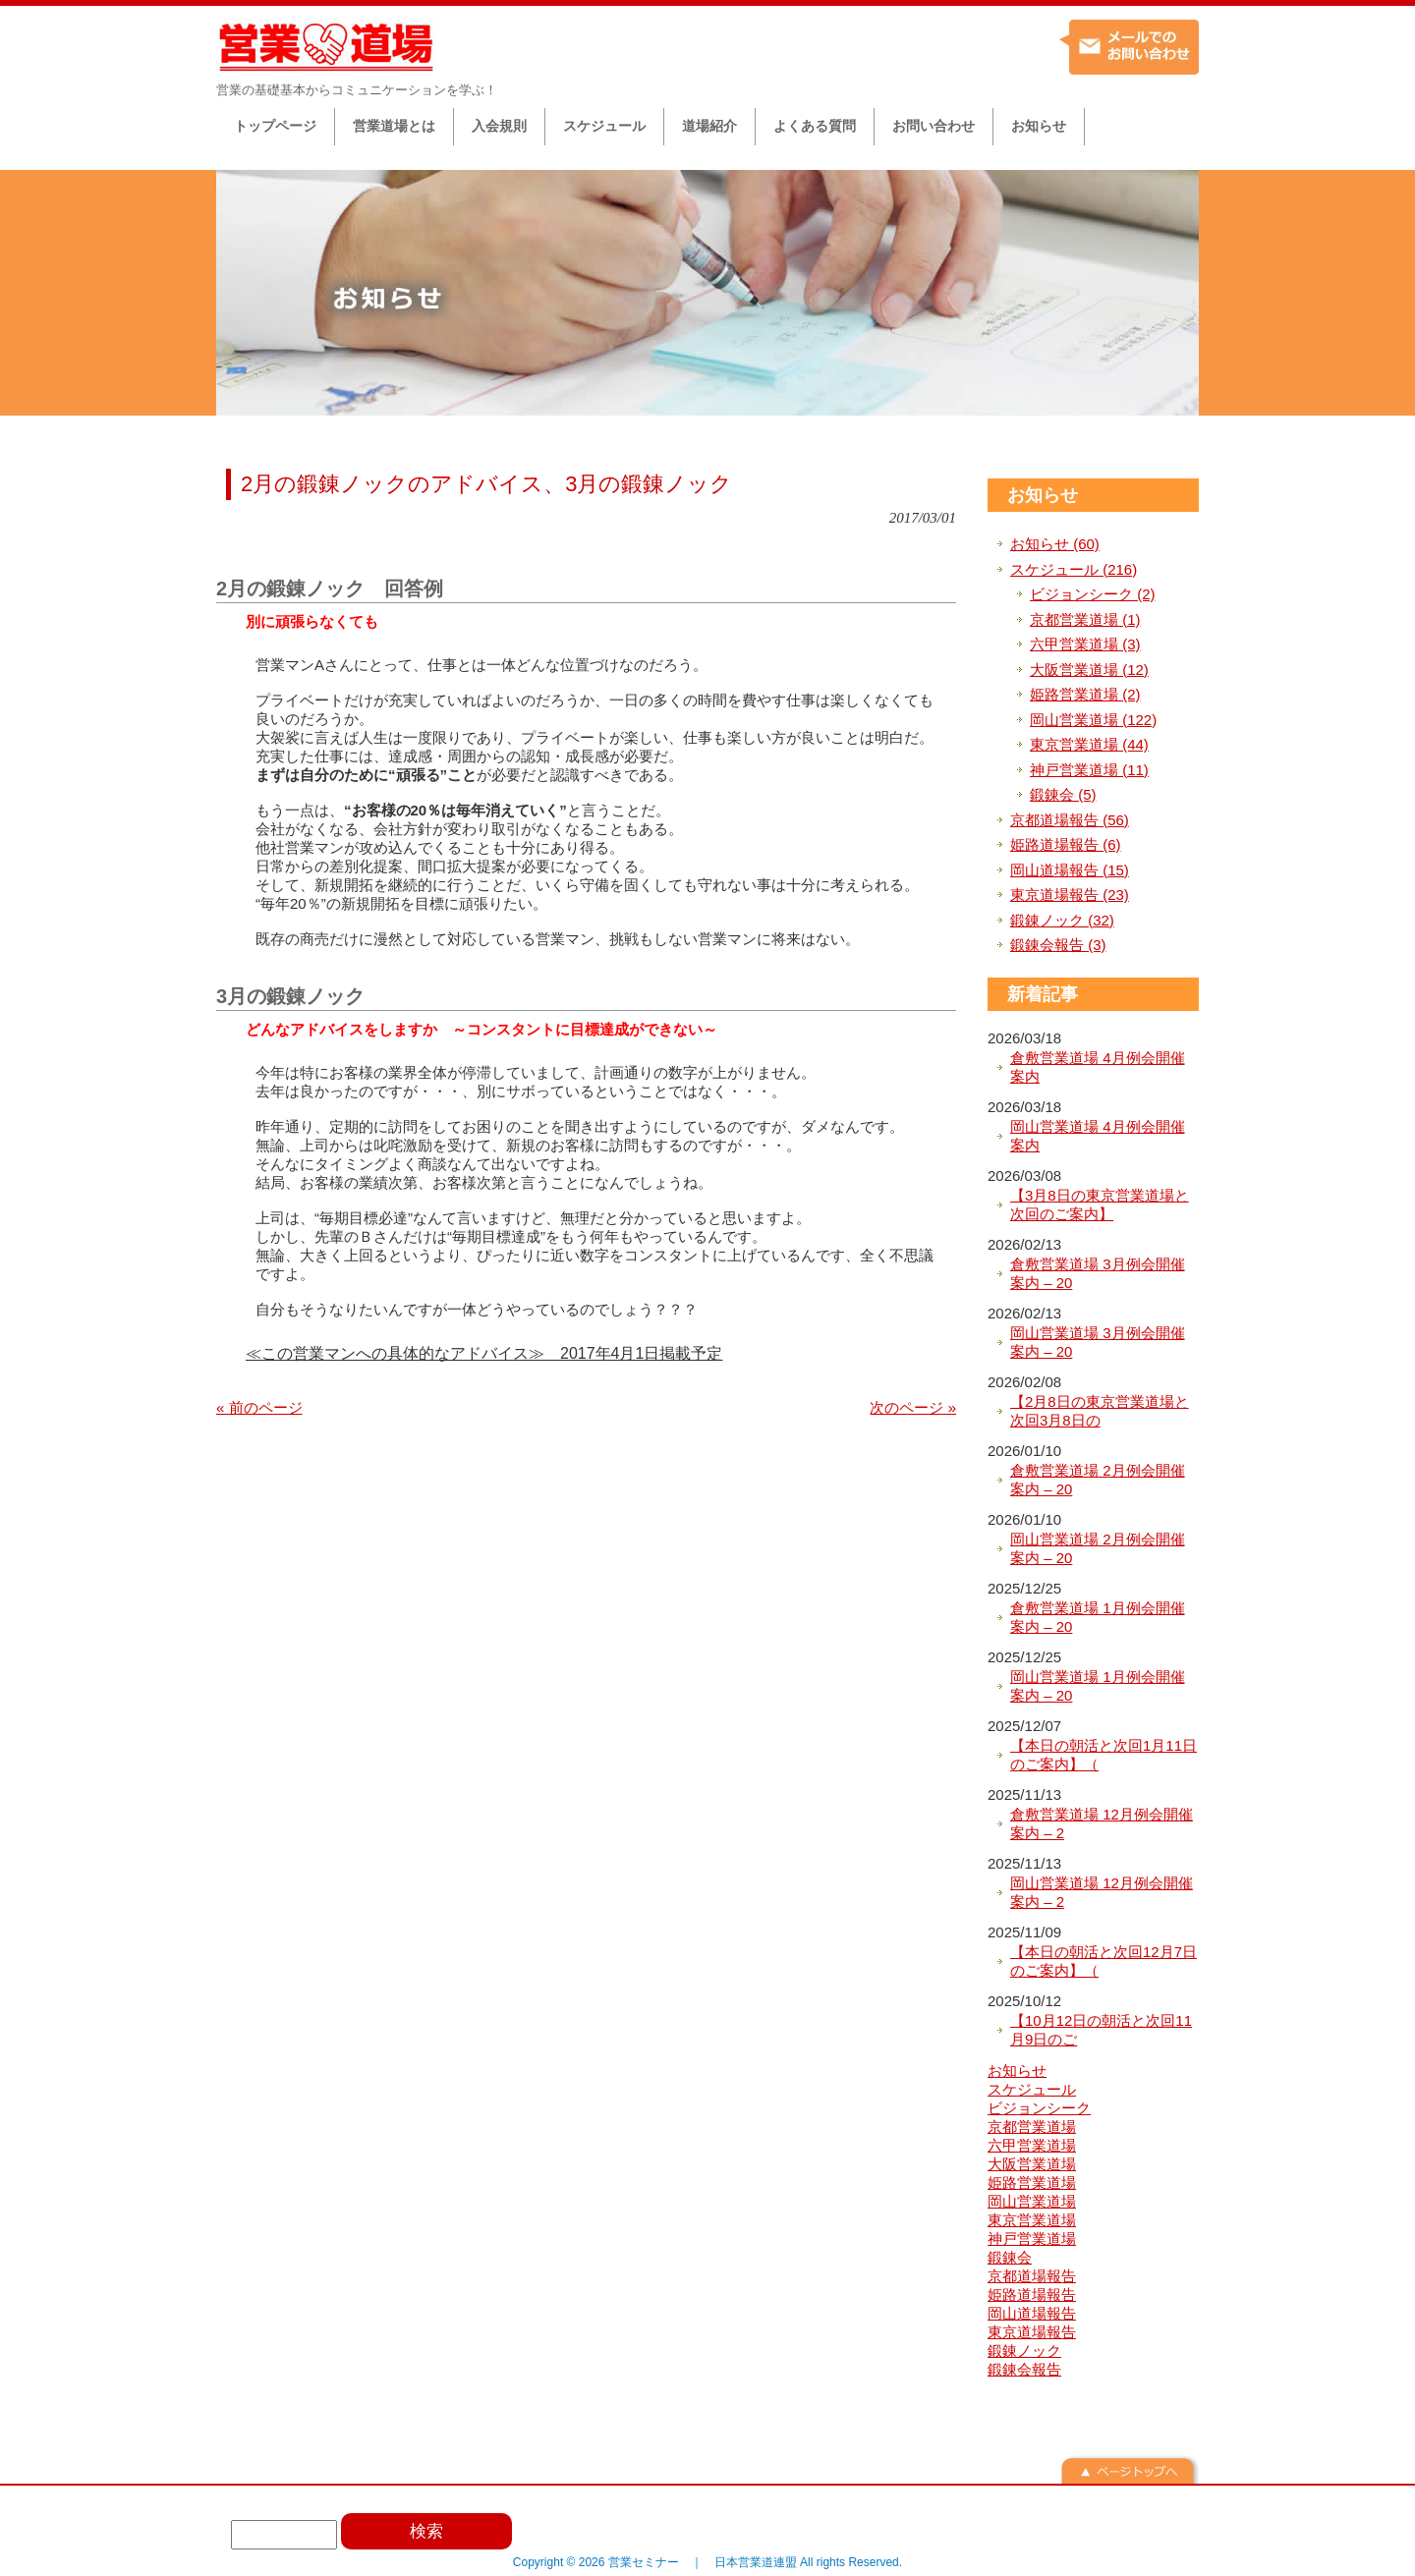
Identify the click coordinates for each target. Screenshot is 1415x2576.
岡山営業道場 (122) (1093, 719)
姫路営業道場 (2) (1085, 694)
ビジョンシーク (1039, 2108)
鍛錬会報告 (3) (1058, 944)
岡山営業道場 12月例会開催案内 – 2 (1101, 1893)
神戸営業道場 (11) (1089, 769)
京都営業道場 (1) (1085, 619)
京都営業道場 (1032, 2126)
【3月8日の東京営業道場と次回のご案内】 (1099, 1205)
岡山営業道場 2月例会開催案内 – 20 (1097, 1549)
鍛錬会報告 (1024, 2369)
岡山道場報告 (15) (1069, 870)
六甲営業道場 (1032, 2145)
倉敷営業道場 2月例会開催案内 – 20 (1097, 1480)
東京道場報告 (1032, 2332)
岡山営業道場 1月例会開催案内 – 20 (1097, 1686)
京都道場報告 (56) (1069, 820)
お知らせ (1042, 495)
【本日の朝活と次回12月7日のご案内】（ (1103, 1961)
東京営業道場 (1032, 2220)
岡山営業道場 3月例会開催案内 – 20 (1097, 1342)
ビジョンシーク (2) (1093, 594)
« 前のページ (259, 1407)
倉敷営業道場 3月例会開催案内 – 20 (1097, 1274)
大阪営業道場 (1032, 2164)
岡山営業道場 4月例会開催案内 (1097, 1136)
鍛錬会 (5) (1063, 794)
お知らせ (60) (1055, 543)
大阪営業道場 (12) (1089, 669)
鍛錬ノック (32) (1062, 920)
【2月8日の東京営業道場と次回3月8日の (1099, 1411)
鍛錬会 (1010, 2257)
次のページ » (913, 1407)
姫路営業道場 (1032, 2182)
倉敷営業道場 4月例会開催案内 (1097, 1067)
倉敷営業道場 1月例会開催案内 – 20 (1097, 1617)
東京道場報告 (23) (1069, 894)
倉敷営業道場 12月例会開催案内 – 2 (1101, 1824)
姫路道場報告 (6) (1065, 844)
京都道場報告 (1032, 2276)
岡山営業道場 (1032, 2201)
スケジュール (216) (1073, 569)
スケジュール (1032, 2089)
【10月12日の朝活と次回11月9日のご (1101, 2030)
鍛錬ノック (1024, 2350)
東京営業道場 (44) (1089, 744)
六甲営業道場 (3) (1085, 644)
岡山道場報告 (1032, 2313)
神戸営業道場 (1032, 2238)
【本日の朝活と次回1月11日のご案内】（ (1103, 1755)
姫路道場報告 (1032, 2294)
